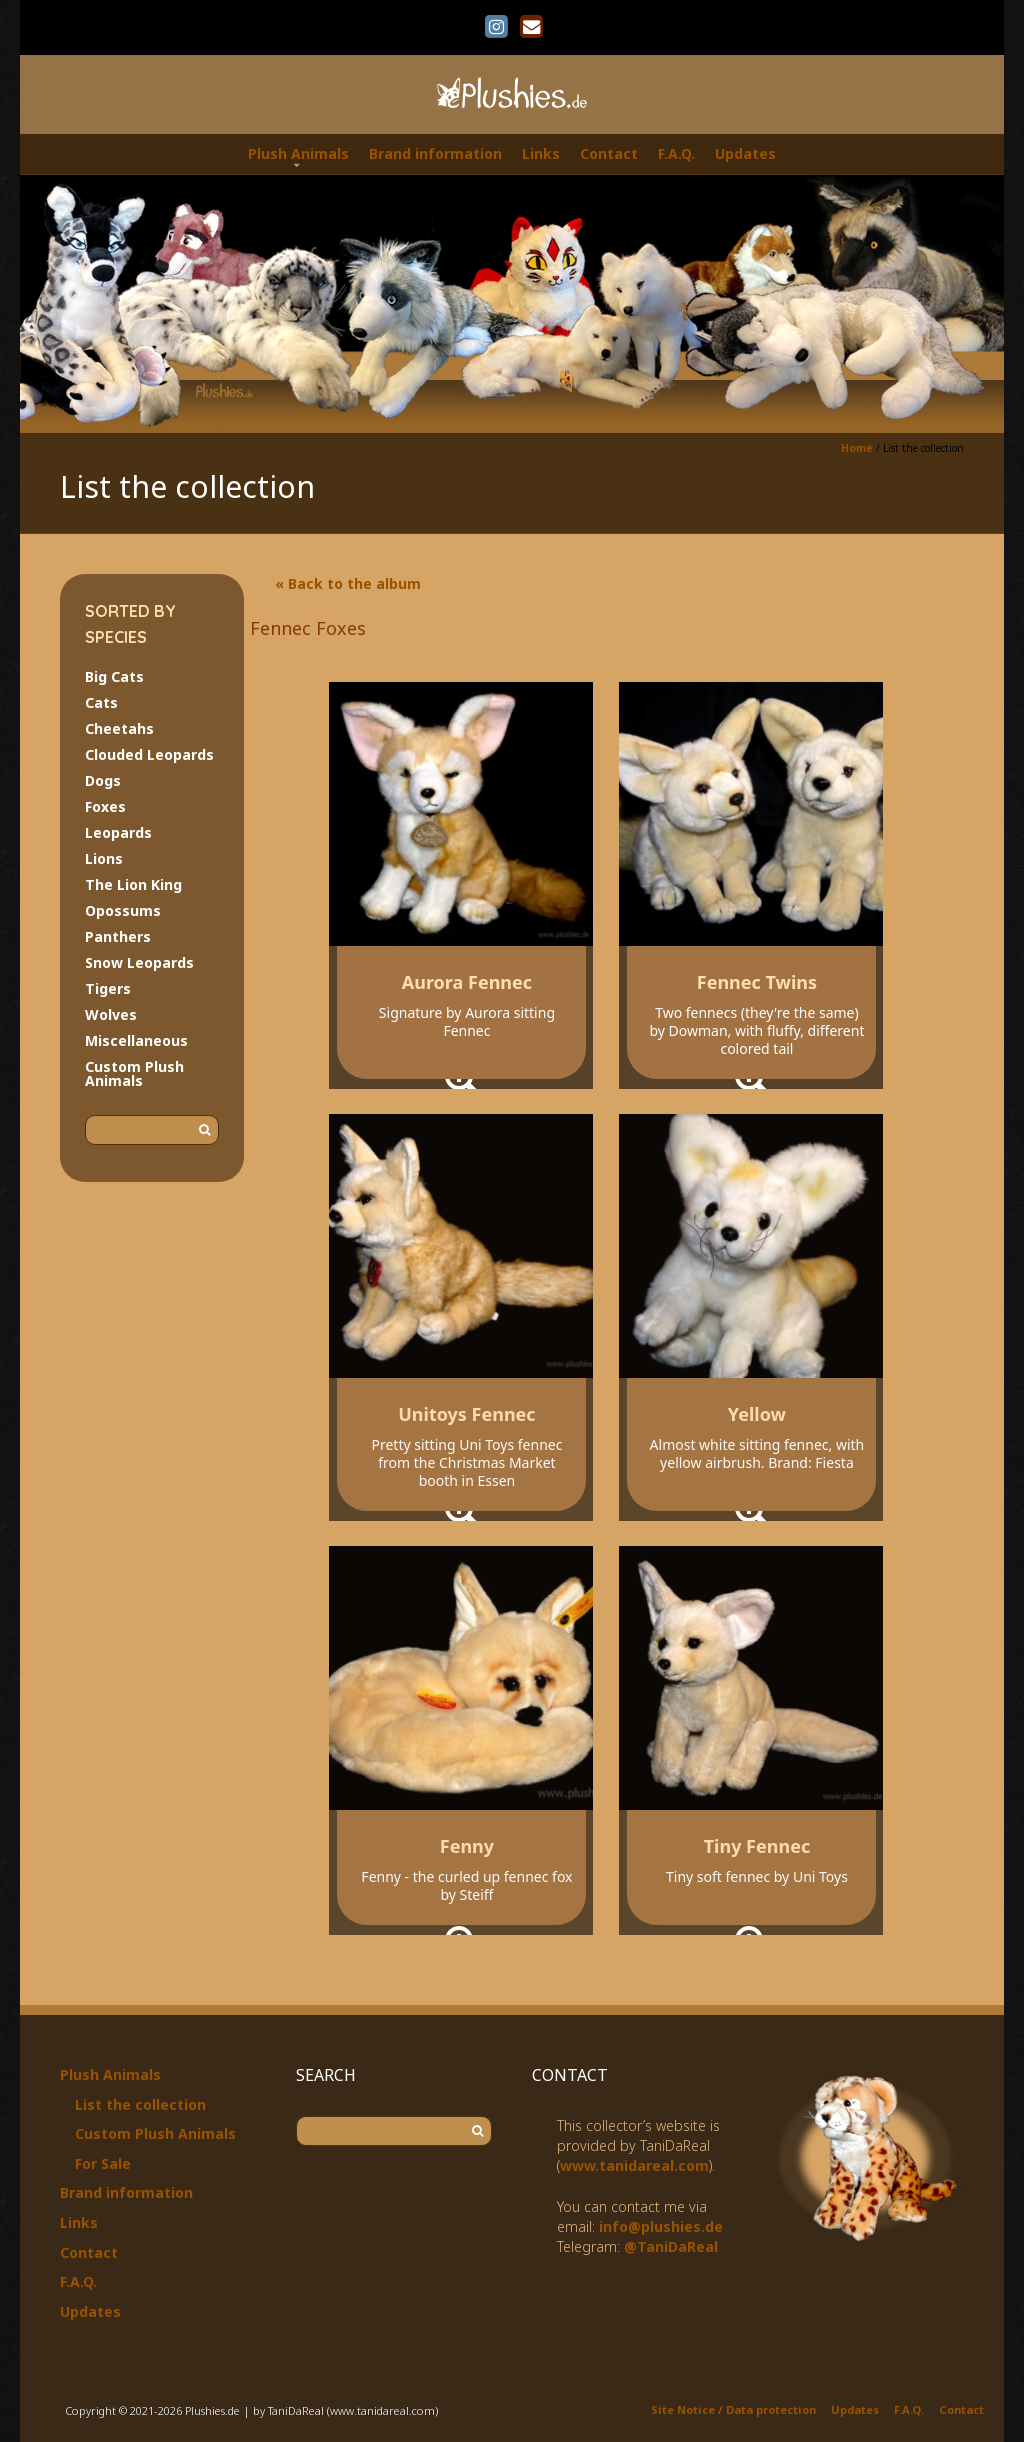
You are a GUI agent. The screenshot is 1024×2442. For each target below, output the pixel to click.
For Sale (103, 2163)
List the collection (140, 2104)
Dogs (103, 780)
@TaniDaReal (671, 2246)
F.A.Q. (676, 153)
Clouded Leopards (149, 754)
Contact (609, 153)
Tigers (108, 988)
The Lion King (133, 884)
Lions (104, 858)
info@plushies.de (661, 2226)
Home (857, 448)
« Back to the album (348, 583)
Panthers (118, 936)
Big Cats (114, 676)
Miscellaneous (136, 1040)
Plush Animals (298, 153)
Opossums (123, 910)
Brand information (435, 153)
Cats (101, 702)
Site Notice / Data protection (733, 2409)
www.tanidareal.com (634, 2165)
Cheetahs (119, 728)
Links (541, 153)
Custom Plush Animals (134, 1073)
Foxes (105, 806)
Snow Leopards (139, 962)
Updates (745, 153)
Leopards (118, 832)
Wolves (111, 1014)
